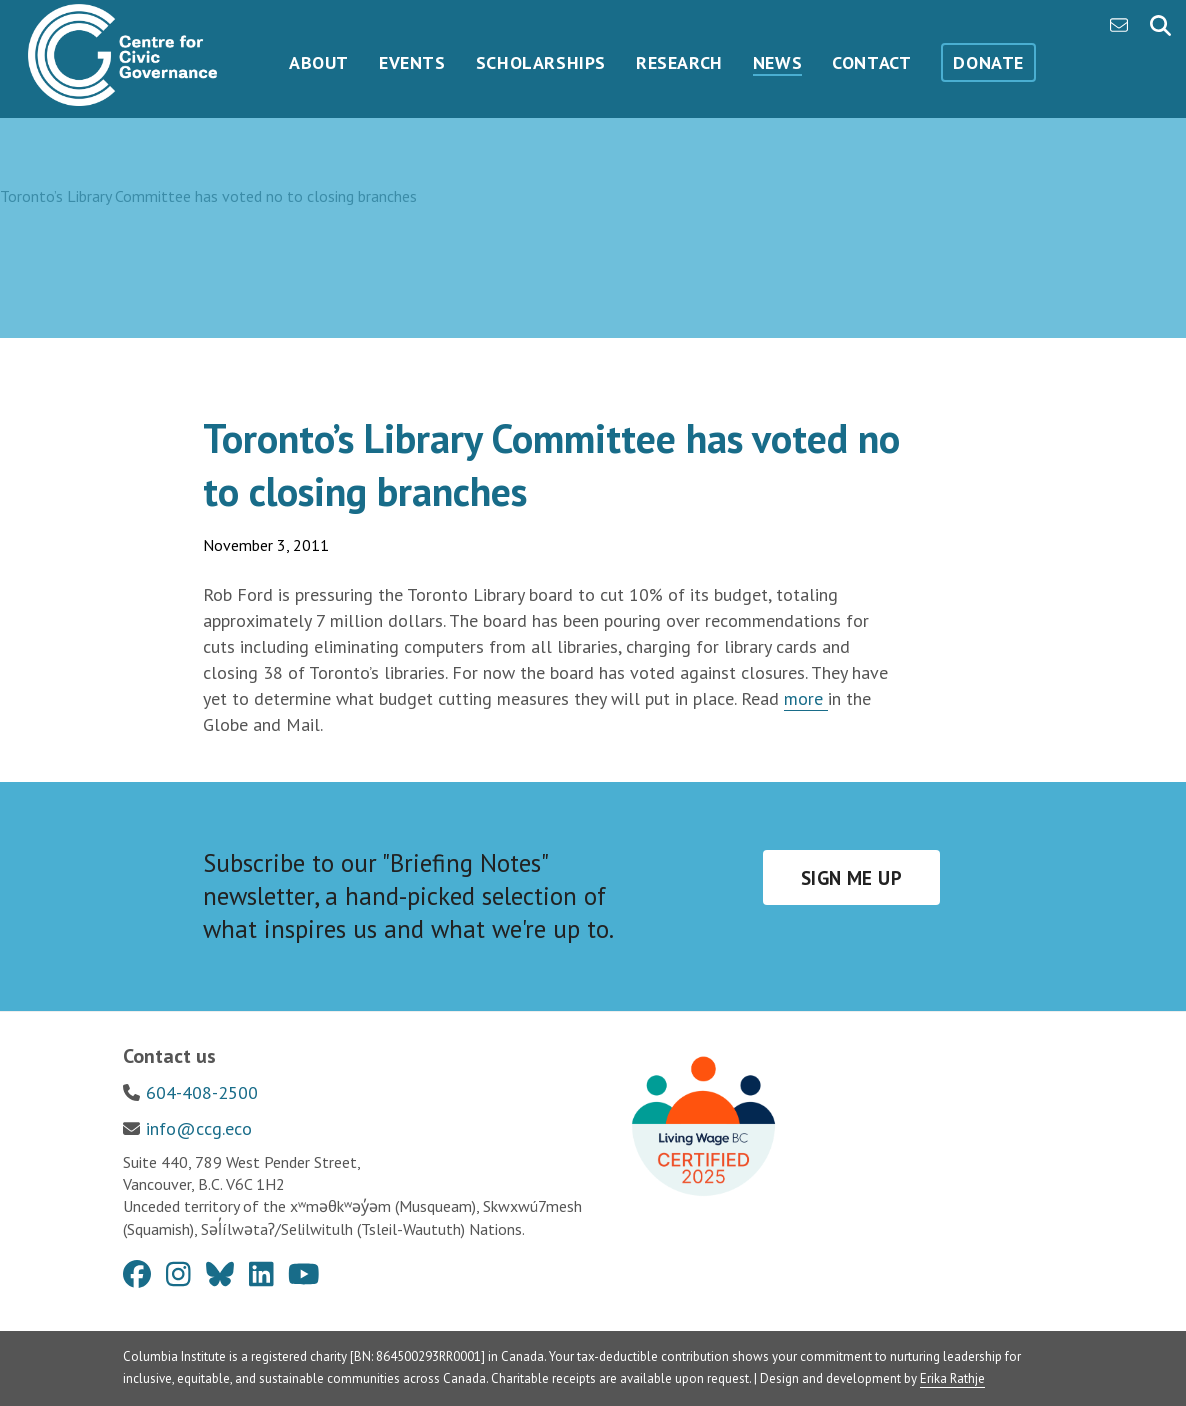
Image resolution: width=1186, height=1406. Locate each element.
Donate (988, 62)
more (806, 698)
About (319, 62)
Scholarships (541, 62)
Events (412, 62)
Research (679, 62)
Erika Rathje (952, 1378)
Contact (871, 62)
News (777, 62)
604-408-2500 (202, 1092)
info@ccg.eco (199, 1128)
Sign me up (851, 878)
